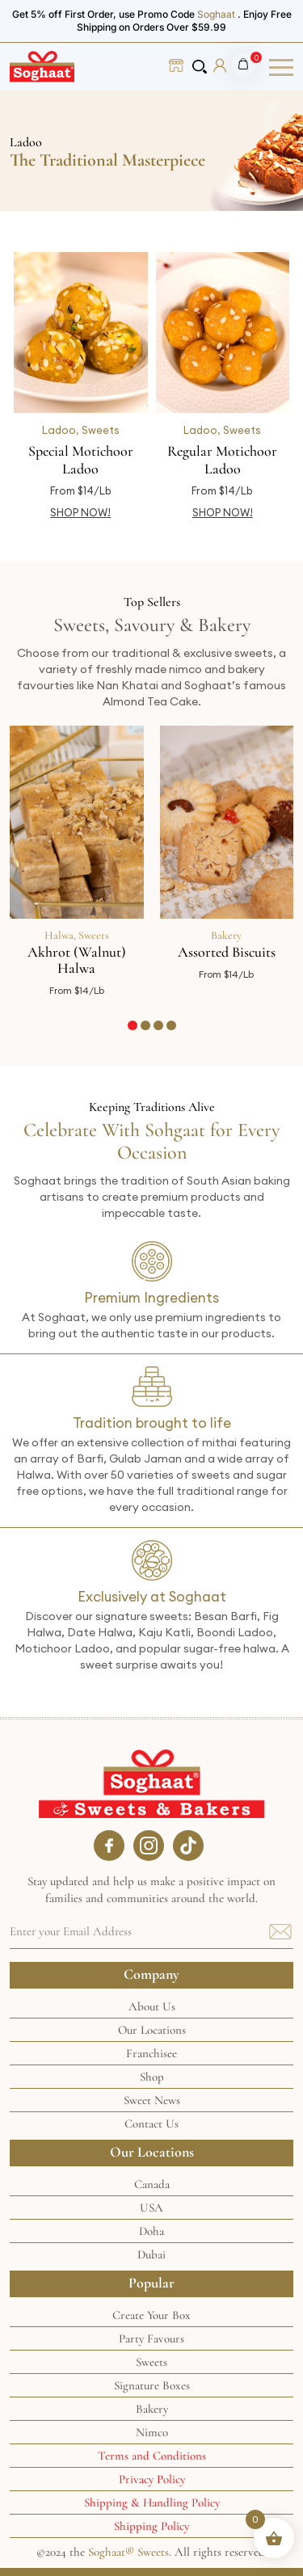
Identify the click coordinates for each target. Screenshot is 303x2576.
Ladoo (59, 429)
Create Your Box (151, 2315)
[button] (132, 1025)
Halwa (59, 935)
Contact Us (151, 2123)
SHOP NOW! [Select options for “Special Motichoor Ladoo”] (80, 512)
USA (151, 2207)
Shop (152, 2076)
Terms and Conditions (152, 2455)
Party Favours (151, 2338)
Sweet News (152, 2100)
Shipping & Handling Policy (152, 2502)
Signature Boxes (152, 2385)
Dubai (151, 2254)
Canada (152, 2184)
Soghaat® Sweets (128, 2551)
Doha (151, 2231)
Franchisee (151, 2053)
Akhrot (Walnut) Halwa (76, 960)
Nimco (152, 2432)
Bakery (226, 935)
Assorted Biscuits (227, 952)
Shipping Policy (151, 2526)
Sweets (101, 429)
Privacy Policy (152, 2479)
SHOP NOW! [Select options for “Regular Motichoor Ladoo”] (222, 512)
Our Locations (152, 2029)
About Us (151, 2006)
